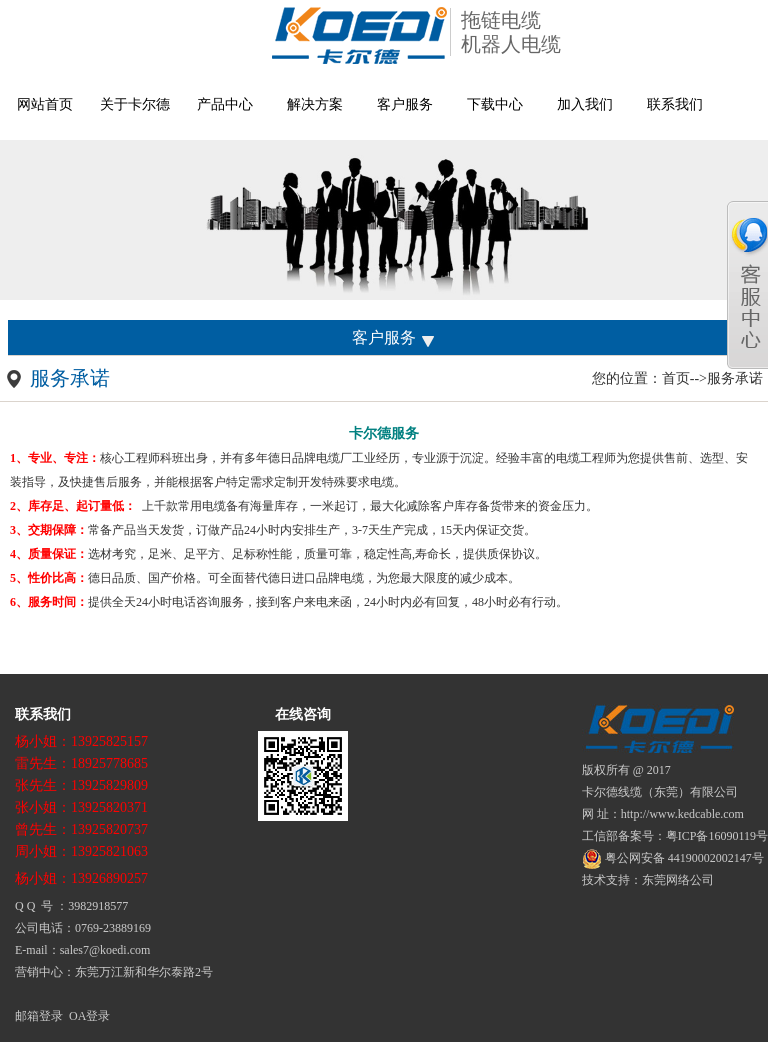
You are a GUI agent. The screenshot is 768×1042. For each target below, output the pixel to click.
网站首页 (45, 104)
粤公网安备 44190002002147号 (673, 858)
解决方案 (315, 104)
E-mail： (37, 950)
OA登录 (89, 1016)
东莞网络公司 (678, 880)
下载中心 (495, 104)
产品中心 (225, 104)
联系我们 (675, 104)
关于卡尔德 (135, 104)
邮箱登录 (39, 1016)
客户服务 (405, 104)
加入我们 (585, 104)
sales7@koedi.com (105, 950)
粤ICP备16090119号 (717, 836)
